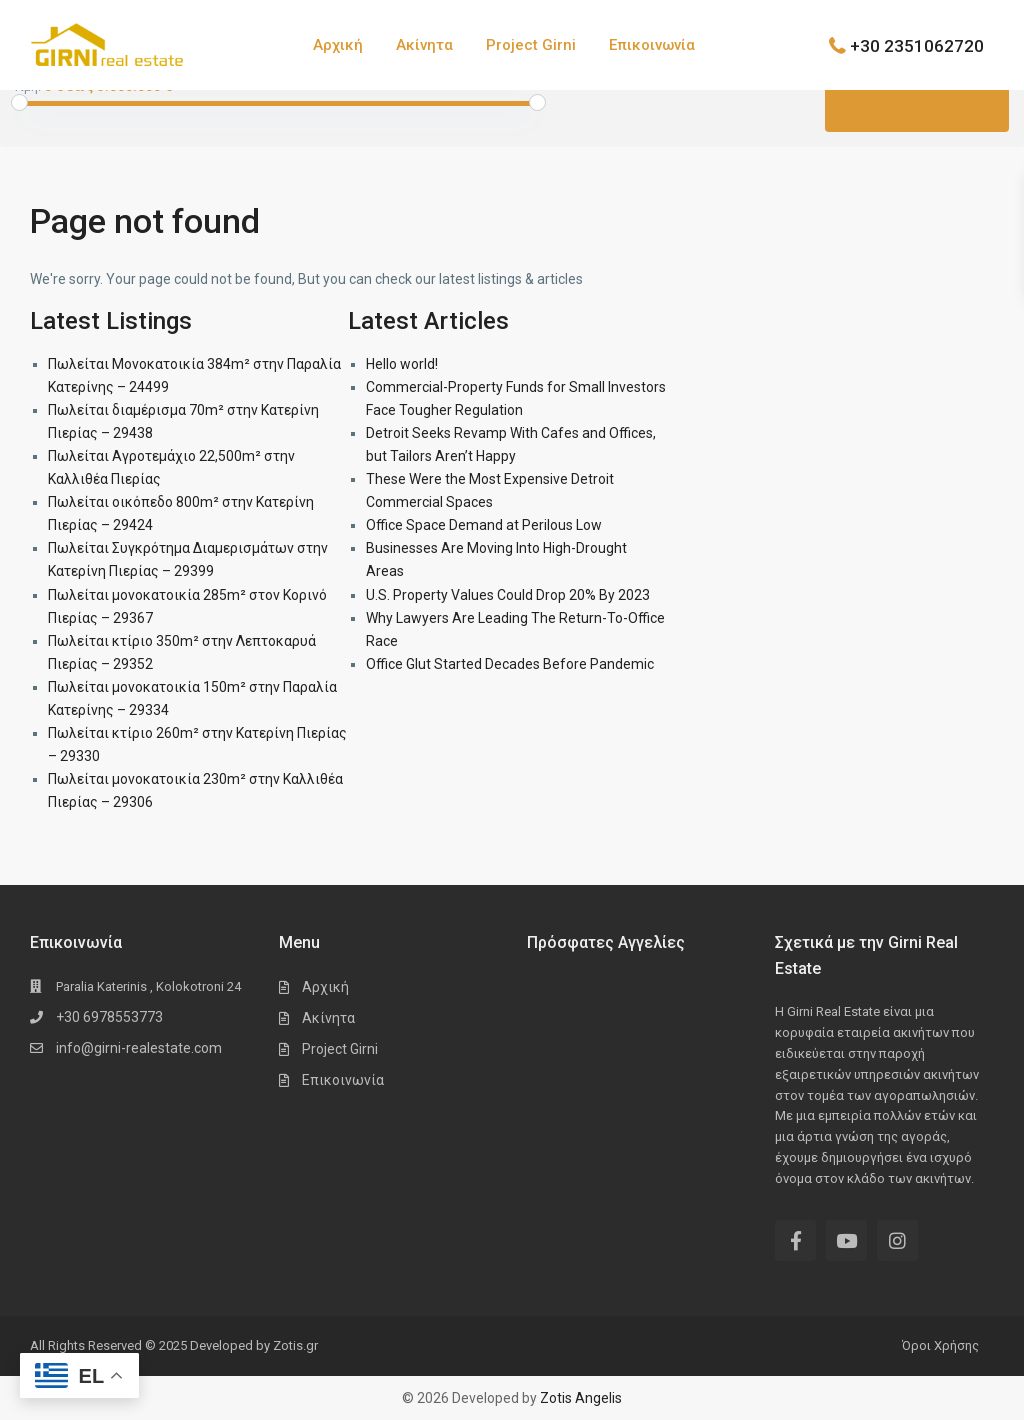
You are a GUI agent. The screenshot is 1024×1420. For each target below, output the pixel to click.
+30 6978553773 (109, 1017)
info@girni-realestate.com (139, 1048)
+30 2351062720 (917, 45)
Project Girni (531, 45)
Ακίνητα (424, 45)
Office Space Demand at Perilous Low (484, 525)
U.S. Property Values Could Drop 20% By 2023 (508, 595)
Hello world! (402, 364)
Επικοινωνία (652, 45)
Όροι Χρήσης (940, 1345)
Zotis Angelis (581, 1398)
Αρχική (338, 45)
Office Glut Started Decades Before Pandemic (510, 664)
